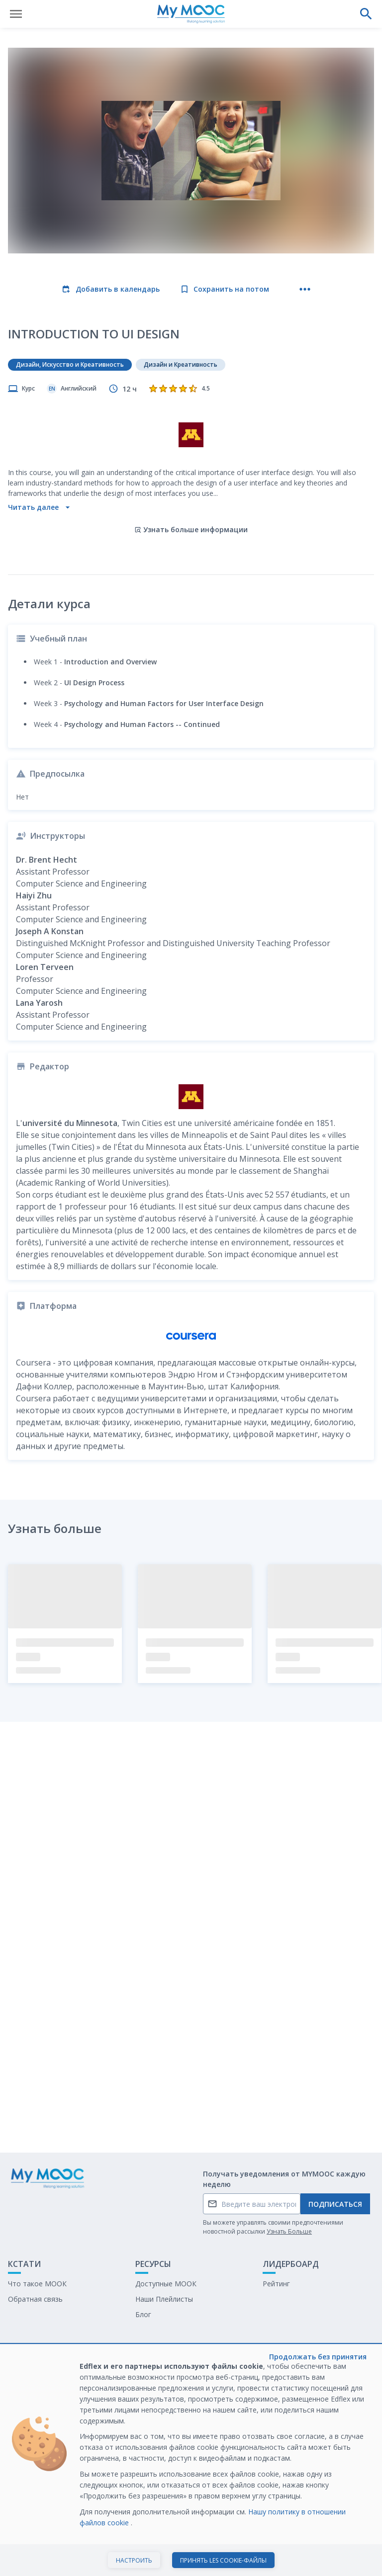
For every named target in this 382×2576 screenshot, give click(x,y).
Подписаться (335, 2204)
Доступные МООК (165, 2283)
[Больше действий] (305, 289)
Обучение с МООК (166, 2375)
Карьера (149, 2406)
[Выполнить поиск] (366, 14)
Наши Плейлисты (164, 2299)
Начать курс (191, 2558)
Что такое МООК (37, 2283)
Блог (143, 2314)
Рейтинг (276, 2283)
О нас (17, 2375)
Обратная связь (35, 2299)
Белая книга (155, 2391)
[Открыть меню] (16, 14)
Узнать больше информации (191, 529)
